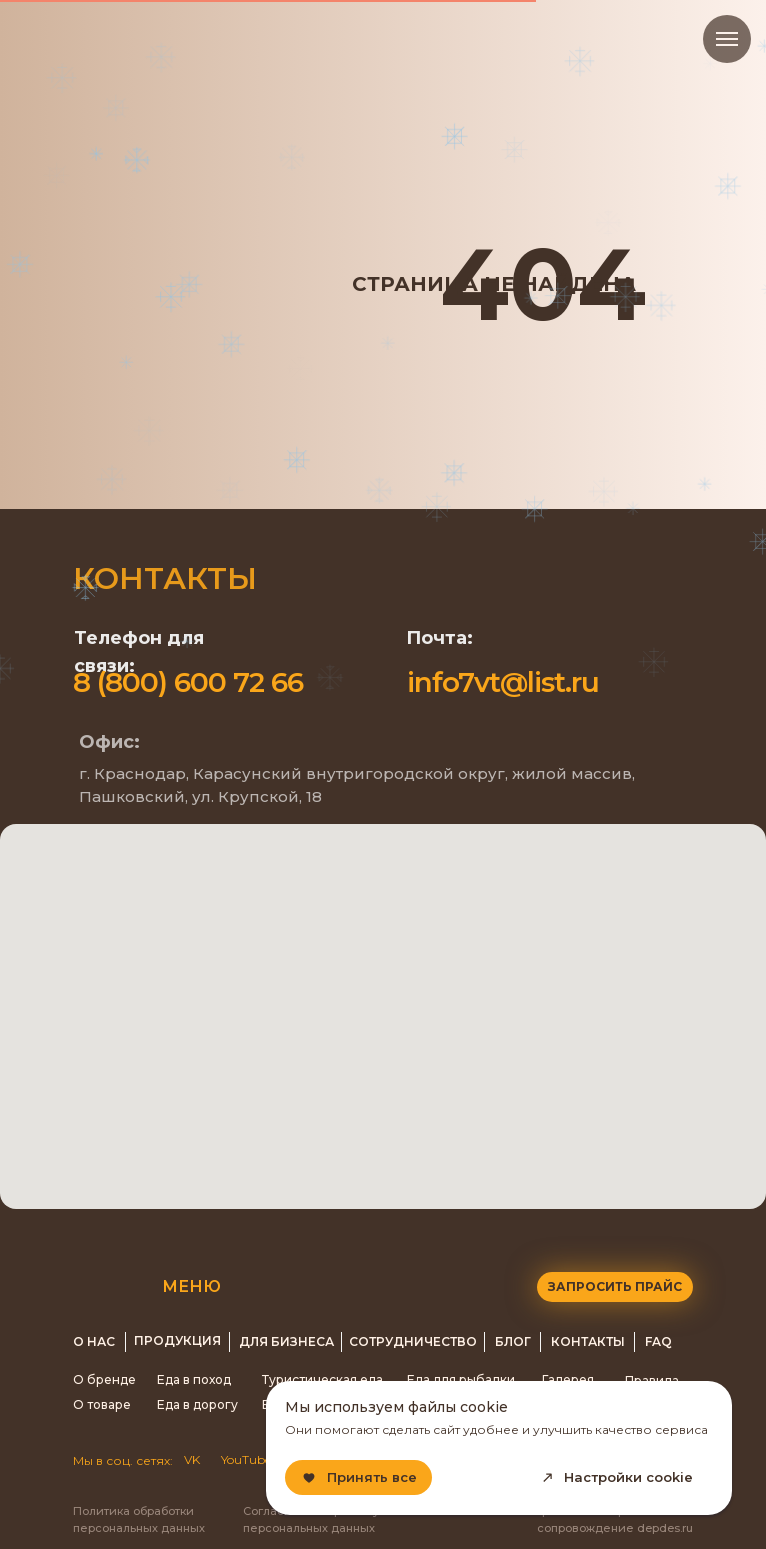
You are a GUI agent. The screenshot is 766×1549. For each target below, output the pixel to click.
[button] (615, 1287)
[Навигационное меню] (727, 39)
